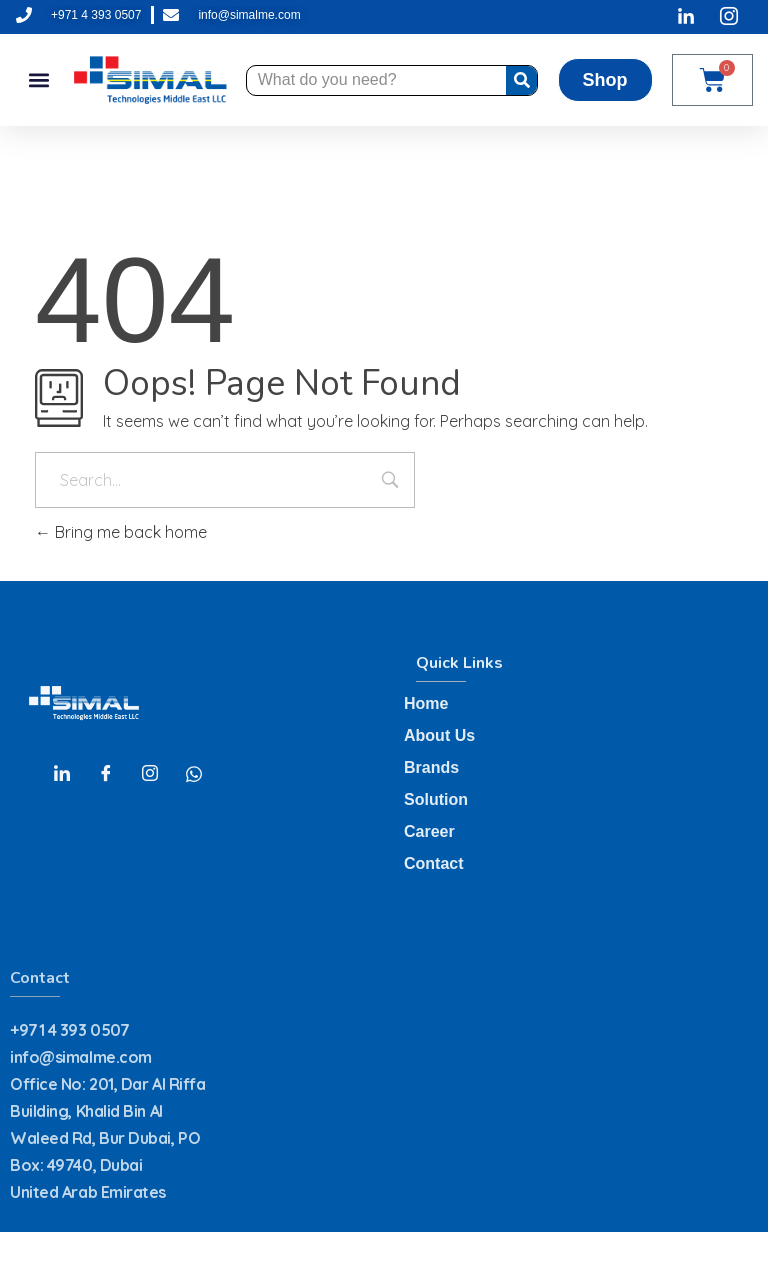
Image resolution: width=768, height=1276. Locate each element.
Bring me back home (121, 532)
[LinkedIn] (62, 773)
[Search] (521, 80)
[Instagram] (150, 773)
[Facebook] (106, 773)
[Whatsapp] (194, 773)
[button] (38, 80)
